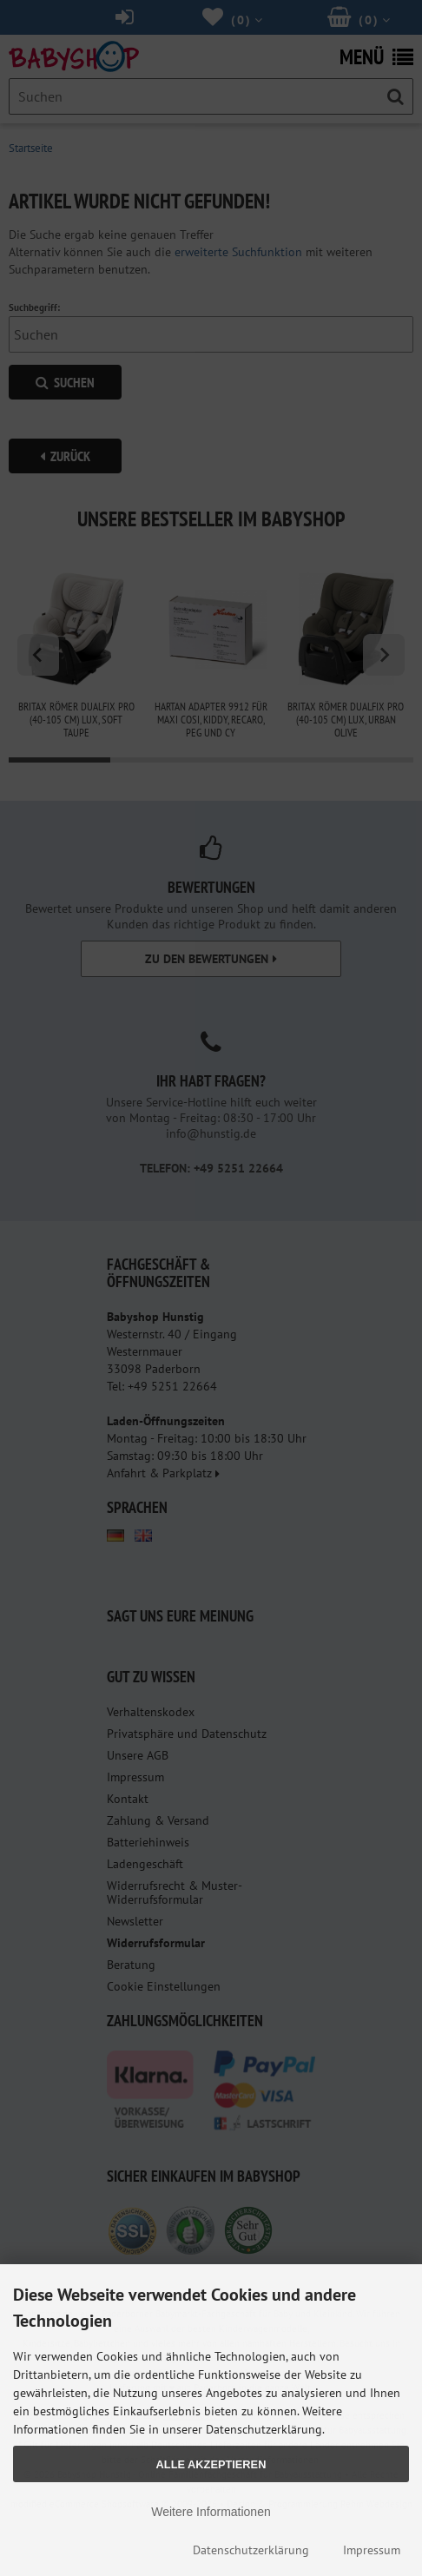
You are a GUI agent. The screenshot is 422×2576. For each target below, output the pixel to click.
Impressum (371, 2550)
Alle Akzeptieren (211, 2464)
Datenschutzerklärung (251, 2550)
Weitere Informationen (210, 2512)
